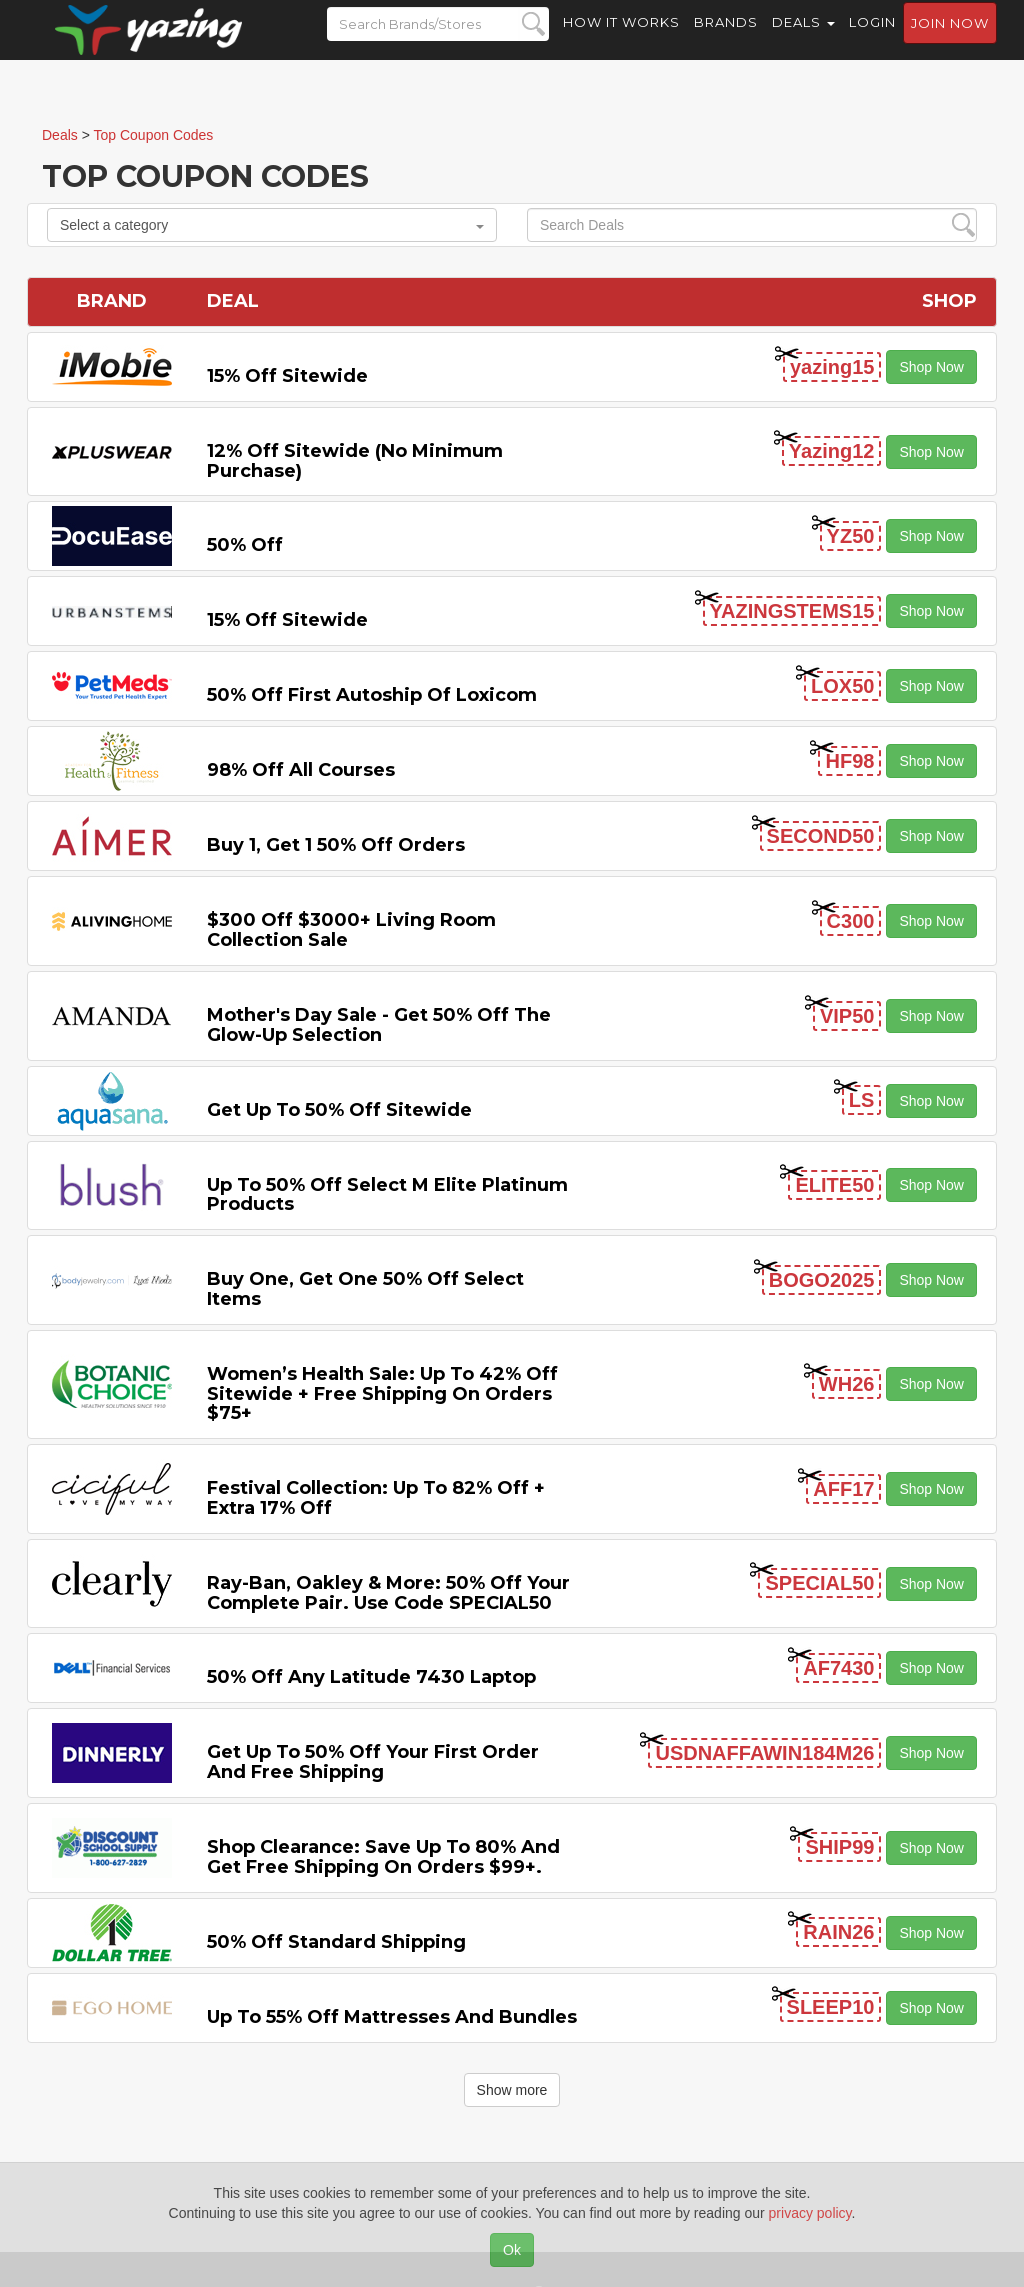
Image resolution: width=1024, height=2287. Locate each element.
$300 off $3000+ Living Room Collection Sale (351, 930)
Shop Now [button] (931, 367)
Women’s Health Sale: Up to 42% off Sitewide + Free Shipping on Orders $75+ (382, 1394)
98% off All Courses (301, 770)
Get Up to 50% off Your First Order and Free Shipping (373, 1762)
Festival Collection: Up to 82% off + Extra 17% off (376, 1498)
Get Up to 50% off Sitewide (339, 1110)
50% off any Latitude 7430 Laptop (371, 1677)
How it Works (621, 40)
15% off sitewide (287, 376)
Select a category (272, 225)
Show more (512, 2090)
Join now (950, 41)
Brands (726, 40)
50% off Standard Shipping (336, 1942)
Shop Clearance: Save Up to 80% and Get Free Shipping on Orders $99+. (383, 1857)
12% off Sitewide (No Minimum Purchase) (355, 461)
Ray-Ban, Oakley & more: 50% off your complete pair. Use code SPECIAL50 (388, 1593)
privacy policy (810, 2213)
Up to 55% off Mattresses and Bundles (392, 2017)
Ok (512, 2250)
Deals (803, 40)
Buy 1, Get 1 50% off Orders (336, 845)
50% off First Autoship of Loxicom (372, 695)
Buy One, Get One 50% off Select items (365, 1289)
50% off (245, 545)
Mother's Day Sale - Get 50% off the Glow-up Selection (379, 1025)
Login (872, 40)
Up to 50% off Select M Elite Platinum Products (387, 1195)
